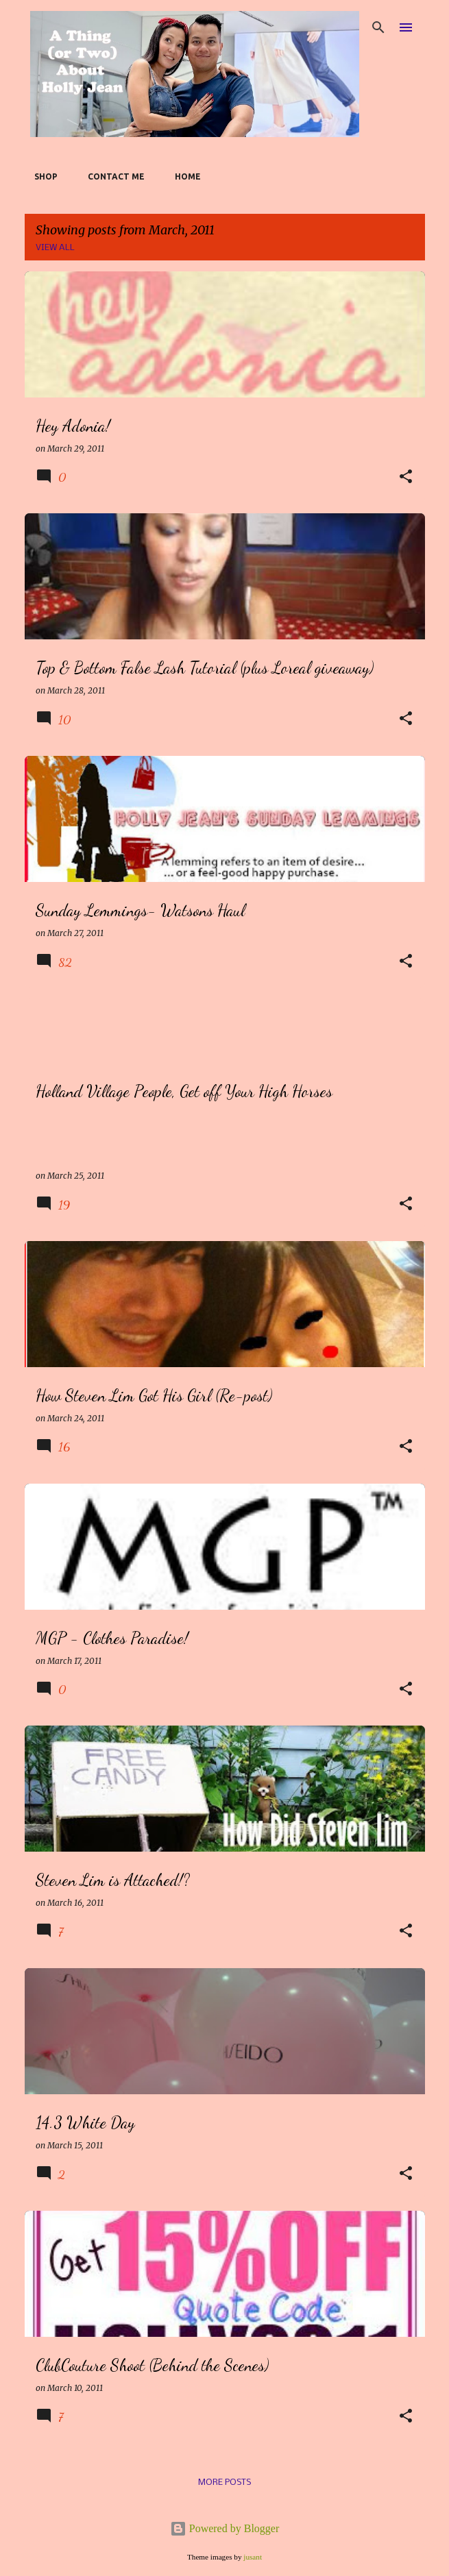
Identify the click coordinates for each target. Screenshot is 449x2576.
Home (184, 176)
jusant (252, 2557)
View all (55, 247)
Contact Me (112, 176)
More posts (224, 2482)
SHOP (41, 176)
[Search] (378, 27)
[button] (406, 477)
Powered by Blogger (225, 2528)
